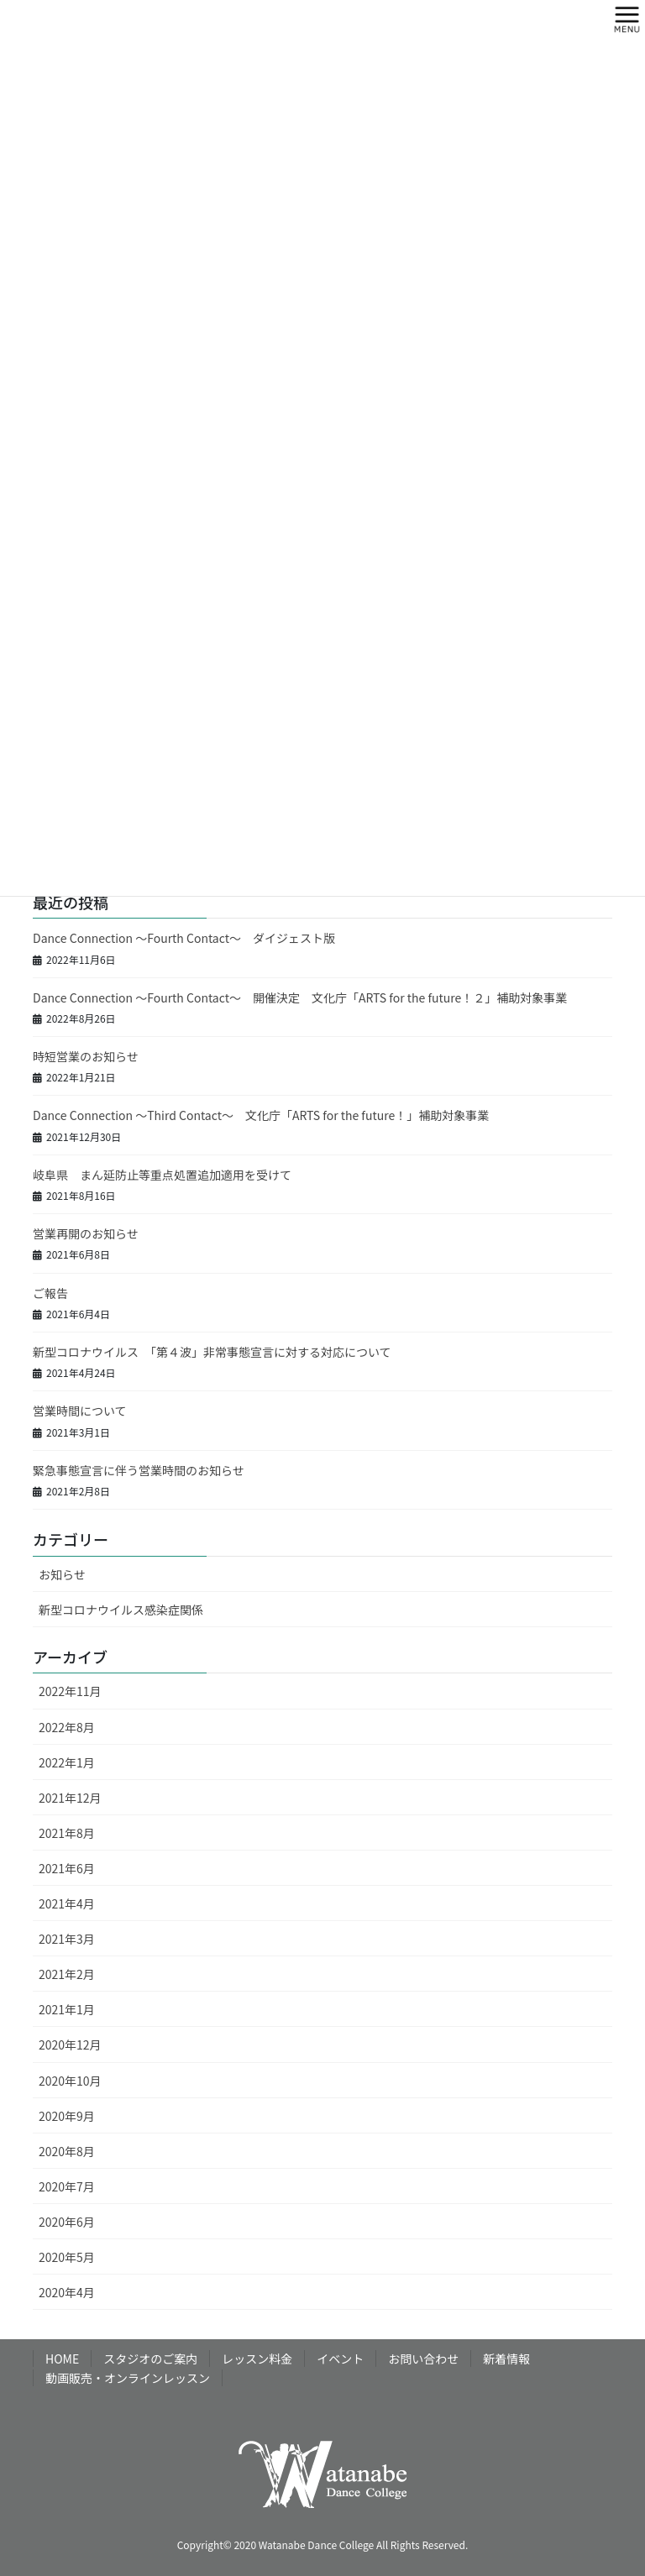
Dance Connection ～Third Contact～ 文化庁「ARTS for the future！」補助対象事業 (261, 1115)
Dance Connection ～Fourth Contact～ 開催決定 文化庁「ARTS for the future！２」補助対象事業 (300, 997)
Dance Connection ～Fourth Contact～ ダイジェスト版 (184, 937)
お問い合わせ (423, 2358)
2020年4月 (67, 2292)
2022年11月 (70, 1691)
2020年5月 (67, 2257)
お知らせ (62, 1574)
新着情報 (506, 2358)
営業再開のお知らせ (86, 1233)
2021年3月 (67, 1938)
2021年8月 (67, 1833)
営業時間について (80, 1410)
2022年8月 (67, 1727)
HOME (62, 2358)
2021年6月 (67, 1868)
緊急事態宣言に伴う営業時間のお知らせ (138, 1470)
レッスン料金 (257, 2358)
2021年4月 (67, 1903)
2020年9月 (67, 2115)
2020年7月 (67, 2186)
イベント (340, 2358)
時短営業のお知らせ (86, 1056)
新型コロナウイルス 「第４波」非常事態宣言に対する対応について (212, 1351)
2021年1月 (67, 2009)
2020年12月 (70, 2044)
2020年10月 (70, 2080)
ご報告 (50, 1293)
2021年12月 (70, 1797)
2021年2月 (67, 1974)
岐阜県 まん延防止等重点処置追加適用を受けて (162, 1174)
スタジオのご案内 (150, 2358)
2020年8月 (67, 2151)
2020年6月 (67, 2221)
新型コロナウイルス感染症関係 (121, 1609)
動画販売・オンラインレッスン (127, 2377)
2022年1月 (67, 1762)
